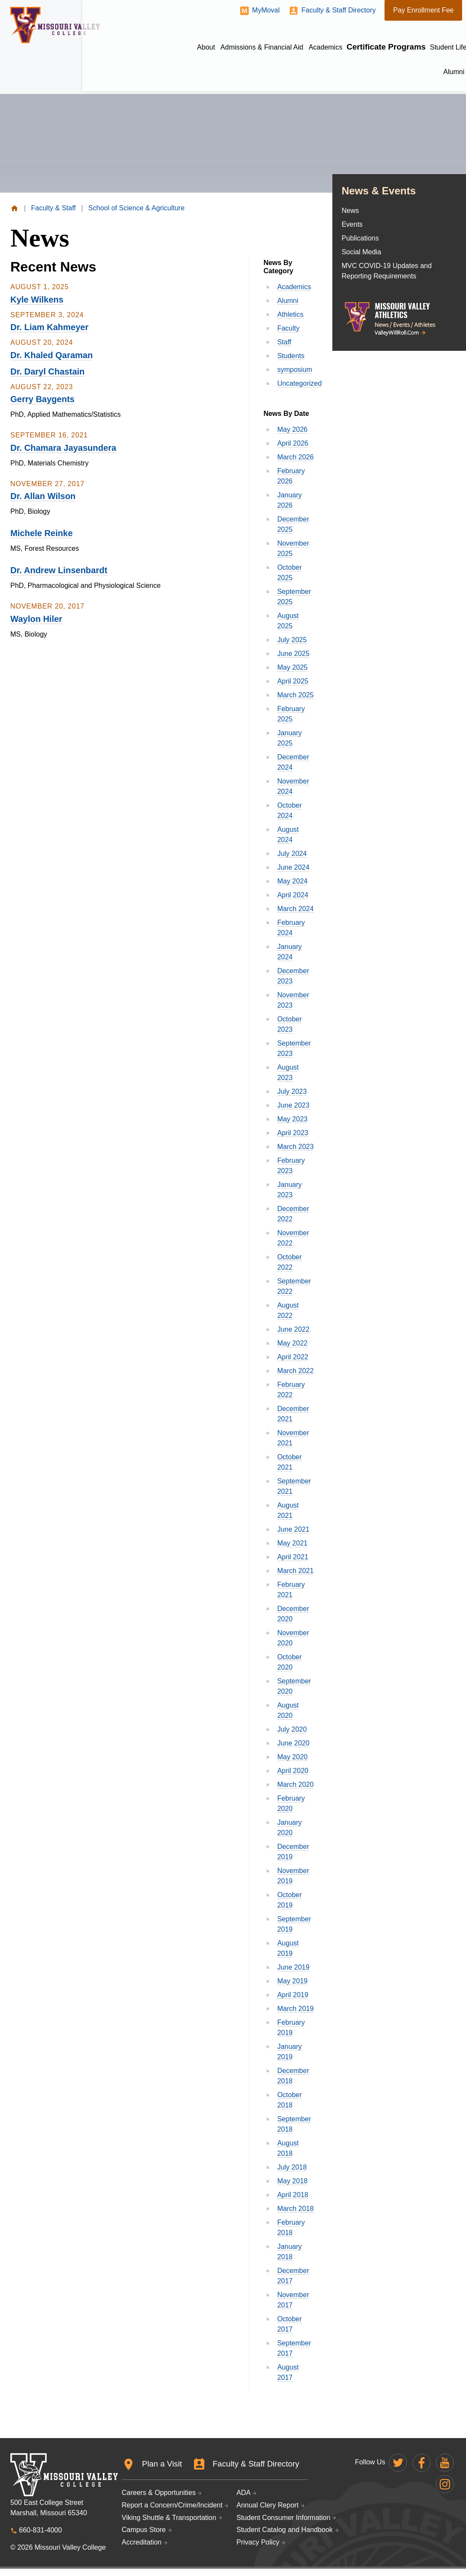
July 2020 (292, 1729)
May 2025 (292, 667)
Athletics (423, 63)
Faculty (288, 328)
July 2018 (292, 2167)
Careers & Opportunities (159, 2491)
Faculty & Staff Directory (267, 10)
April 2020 (292, 1770)
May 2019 (292, 1981)
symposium (294, 369)
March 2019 (295, 2008)
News (351, 196)
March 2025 (295, 695)
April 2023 (292, 1133)
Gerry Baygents (42, 399)
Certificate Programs (328, 38)
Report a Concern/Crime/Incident (172, 2503)
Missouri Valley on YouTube (445, 2463)
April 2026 (292, 443)
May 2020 (292, 1757)
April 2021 (292, 1557)
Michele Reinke (41, 533)
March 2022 (295, 1370)
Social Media (362, 237)
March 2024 (295, 908)
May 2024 (292, 881)
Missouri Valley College (70, 29)
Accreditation (142, 2541)
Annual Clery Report (268, 2503)
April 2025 (292, 681)
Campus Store (144, 2528)
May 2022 (292, 1343)
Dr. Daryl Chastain (47, 371)
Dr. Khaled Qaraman (51, 355)
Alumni (287, 300)
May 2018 (292, 2181)
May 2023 (292, 1119)
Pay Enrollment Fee (351, 10)
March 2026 (295, 457)
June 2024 (293, 867)
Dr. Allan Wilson (42, 496)
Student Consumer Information (284, 2516)
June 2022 (293, 1329)
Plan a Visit (157, 2463)
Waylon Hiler (36, 619)
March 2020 (295, 1784)
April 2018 (292, 2194)
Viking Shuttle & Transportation (169, 2516)
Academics (294, 286)
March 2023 (295, 1146)
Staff (284, 342)
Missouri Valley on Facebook (422, 2463)
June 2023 (293, 1105)
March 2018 (295, 2208)
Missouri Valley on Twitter (398, 2463)
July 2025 (292, 639)
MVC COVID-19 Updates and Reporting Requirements (388, 256)
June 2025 (293, 653)
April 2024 (292, 895)
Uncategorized (299, 383)
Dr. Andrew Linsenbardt (58, 570)
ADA (244, 2491)
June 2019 (293, 1967)
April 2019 (292, 1994)
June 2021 (293, 1529)
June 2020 (293, 1743)
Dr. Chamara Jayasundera (63, 448)
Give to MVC (427, 10)
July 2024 (292, 853)
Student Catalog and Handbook (285, 2528)
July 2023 (292, 1091)
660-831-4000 (40, 2527)
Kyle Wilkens (36, 299)
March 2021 (295, 1570)
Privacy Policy (258, 2541)
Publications (361, 223)
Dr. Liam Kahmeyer (49, 327)
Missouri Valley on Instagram (445, 2484)
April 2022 (292, 1357)
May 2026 (292, 429)
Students (290, 355)
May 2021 (292, 1543)
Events (353, 209)
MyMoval (194, 10)
